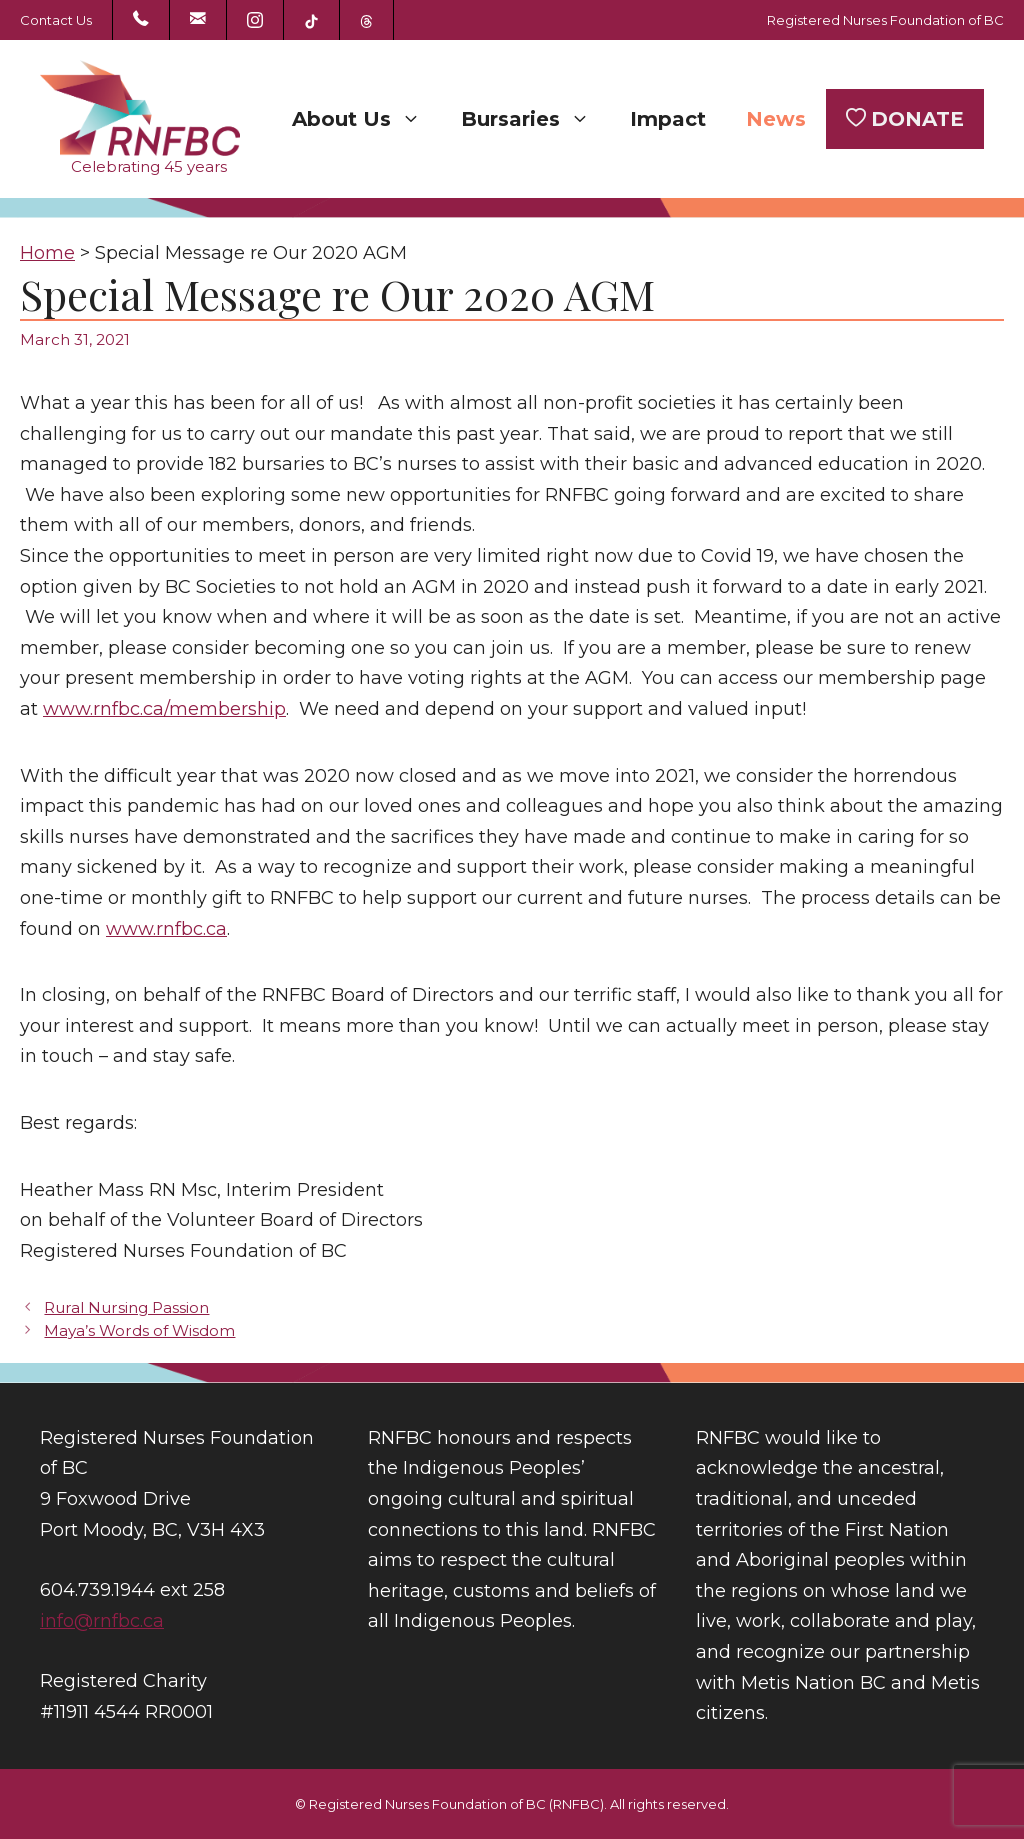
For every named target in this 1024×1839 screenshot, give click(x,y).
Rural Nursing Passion (126, 1307)
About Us (366, 119)
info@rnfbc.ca (102, 1621)
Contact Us (56, 20)
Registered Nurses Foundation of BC (885, 20)
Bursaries (535, 119)
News (776, 119)
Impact (668, 119)
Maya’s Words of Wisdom (139, 1330)
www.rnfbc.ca (166, 929)
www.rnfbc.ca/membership (164, 709)
